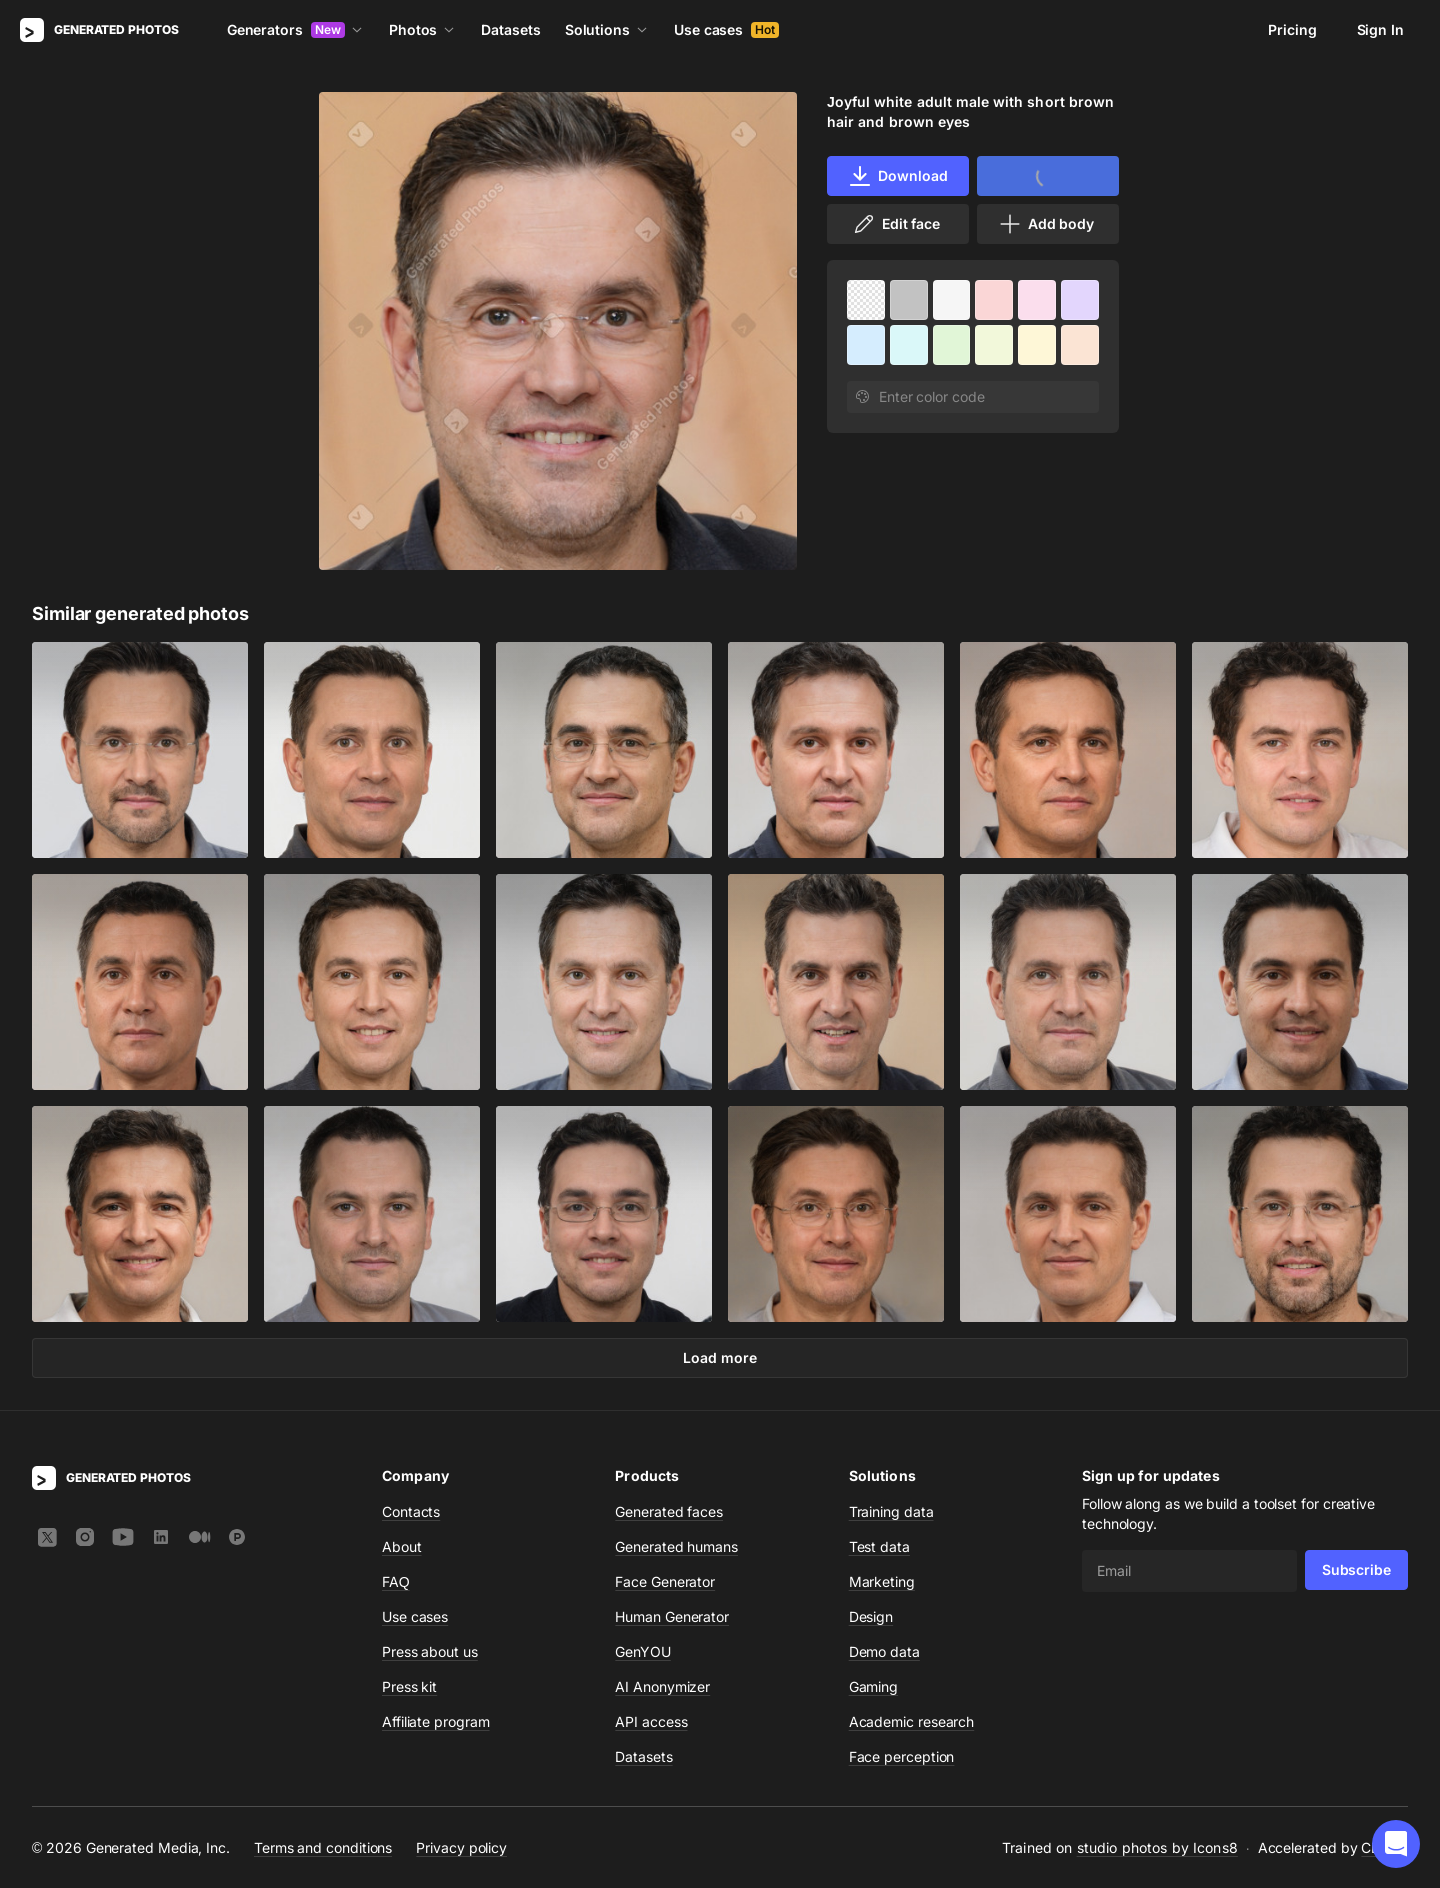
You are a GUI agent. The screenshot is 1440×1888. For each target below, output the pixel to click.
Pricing (1292, 29)
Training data (891, 1511)
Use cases (726, 29)
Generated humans (676, 1546)
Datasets (510, 29)
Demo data (884, 1651)
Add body (1046, 224)
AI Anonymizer (662, 1686)
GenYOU (643, 1651)
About (402, 1546)
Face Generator (665, 1581)
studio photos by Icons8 (1157, 1847)
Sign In (1380, 29)
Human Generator (672, 1616)
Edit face (896, 224)
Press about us (430, 1651)
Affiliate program (436, 1721)
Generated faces (669, 1511)
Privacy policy (461, 1847)
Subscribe (1356, 1569)
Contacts (411, 1511)
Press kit (409, 1686)
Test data (879, 1546)
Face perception (902, 1756)
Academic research (912, 1721)
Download (897, 176)
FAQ (396, 1581)
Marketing (882, 1581)
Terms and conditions (323, 1847)
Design (871, 1616)
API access (651, 1721)
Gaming (874, 1686)
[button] (1396, 1844)
